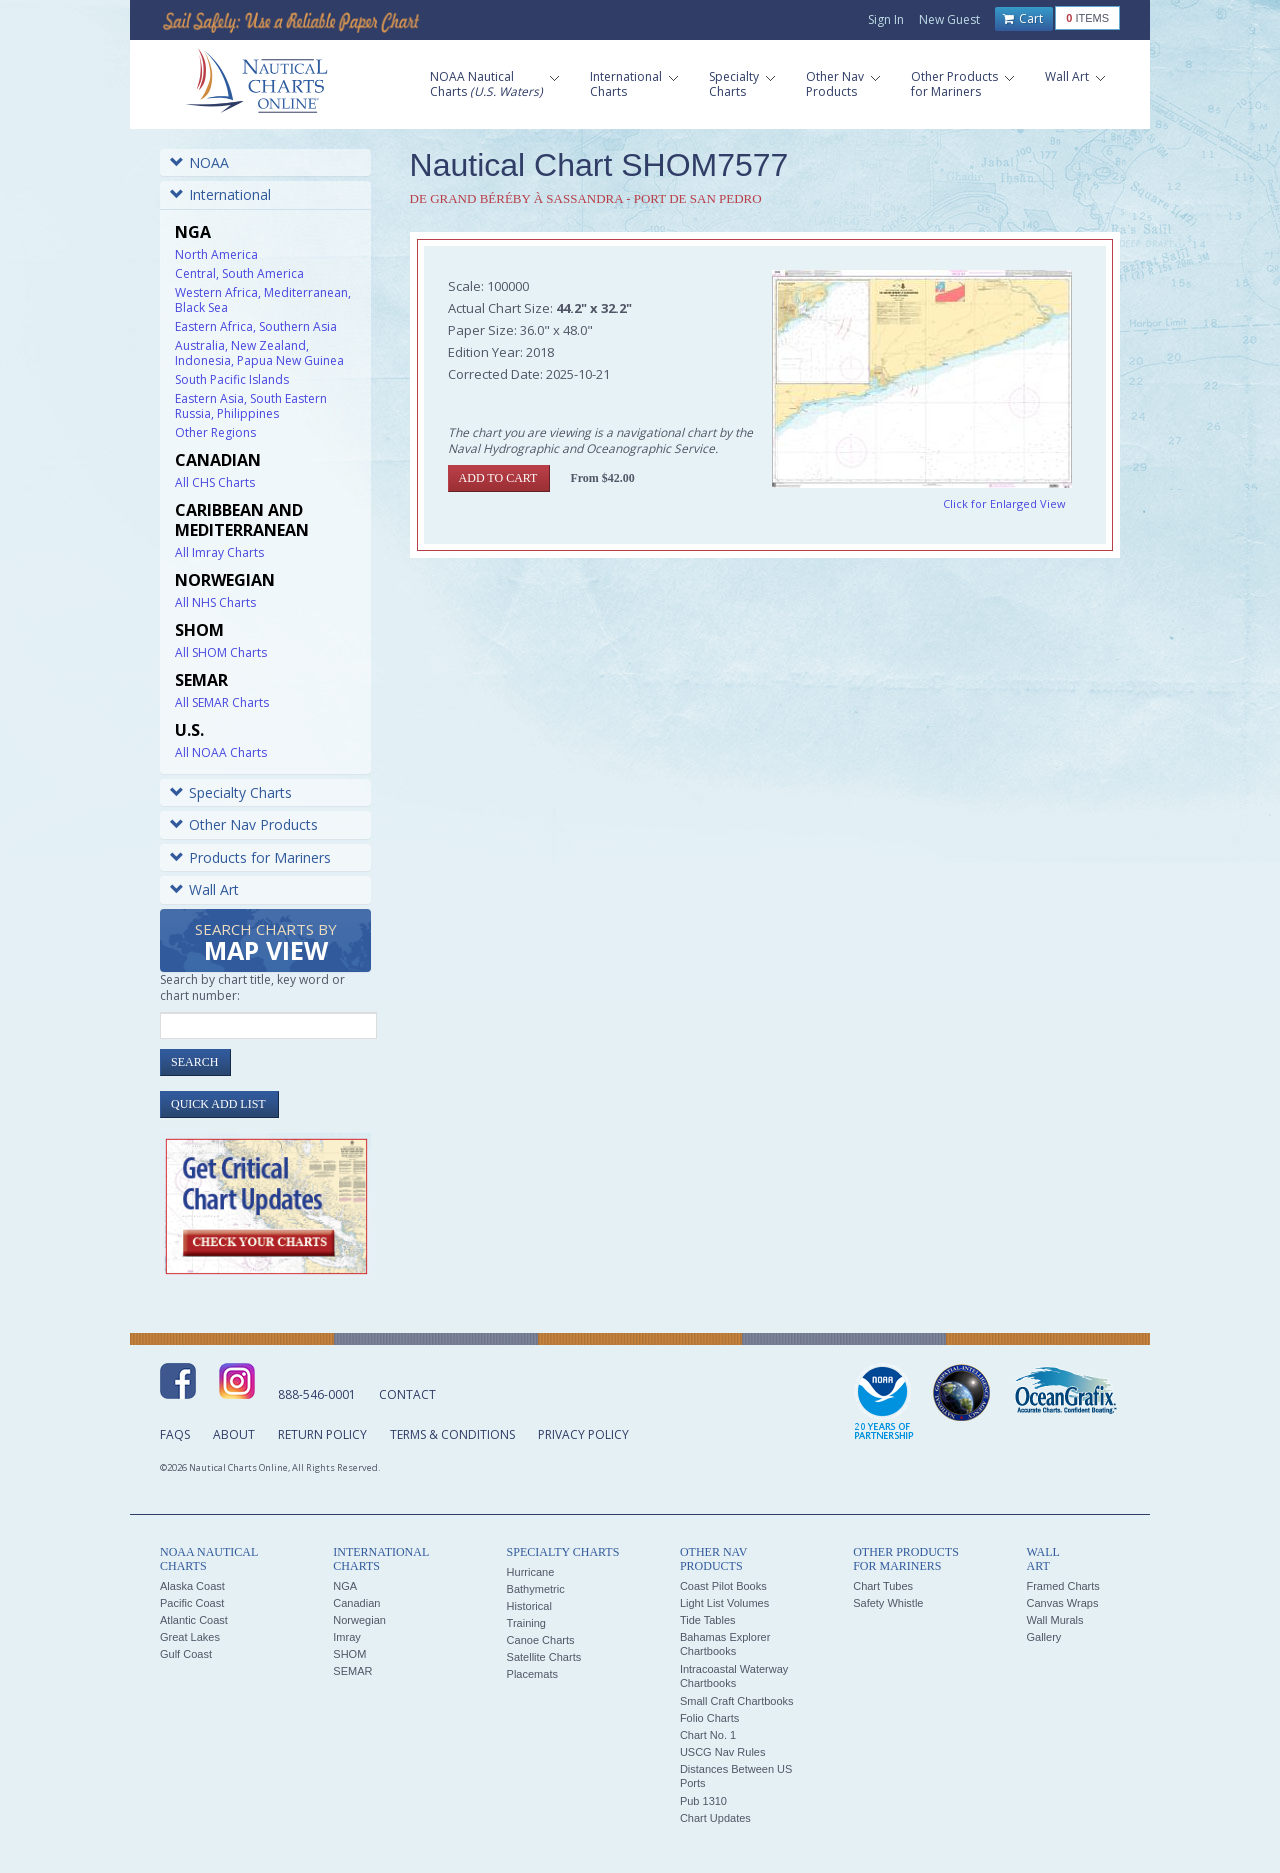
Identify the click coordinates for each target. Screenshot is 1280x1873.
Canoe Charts (541, 1640)
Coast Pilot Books (723, 1586)
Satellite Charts (544, 1657)
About (234, 1434)
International (220, 194)
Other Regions (215, 432)
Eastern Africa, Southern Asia (256, 326)
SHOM (349, 1654)
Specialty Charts (231, 792)
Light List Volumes (724, 1603)
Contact (407, 1394)
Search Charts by (266, 943)
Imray (347, 1637)
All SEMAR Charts (222, 702)
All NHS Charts (215, 602)
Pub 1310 (703, 1801)
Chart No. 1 (708, 1735)
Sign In (886, 19)
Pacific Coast (192, 1603)
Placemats (532, 1674)
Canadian (356, 1603)
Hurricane (531, 1572)
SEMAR (352, 1671)
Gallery (1043, 1637)
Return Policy (322, 1434)
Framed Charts (1062, 1586)
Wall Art (204, 889)
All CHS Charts (215, 482)
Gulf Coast (186, 1654)
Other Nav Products (244, 824)
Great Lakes (190, 1637)
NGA (345, 1586)
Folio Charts (709, 1718)
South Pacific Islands (232, 379)
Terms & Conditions (452, 1434)
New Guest (949, 19)
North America (216, 254)
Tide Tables (708, 1620)
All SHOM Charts (221, 652)
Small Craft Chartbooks (737, 1701)
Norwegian (359, 1620)
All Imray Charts (219, 552)
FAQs (175, 1434)
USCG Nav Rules (723, 1752)
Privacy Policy (583, 1434)
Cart (1023, 19)
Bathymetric (536, 1589)
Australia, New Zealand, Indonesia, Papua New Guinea (259, 353)
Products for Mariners (250, 857)
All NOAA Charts (221, 752)
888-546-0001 (317, 1394)
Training (526, 1623)
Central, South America (239, 273)
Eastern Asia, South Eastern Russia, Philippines (251, 406)
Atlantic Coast (194, 1620)
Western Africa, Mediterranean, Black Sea (263, 300)
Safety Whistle (888, 1603)
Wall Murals (1054, 1620)
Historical (529, 1606)
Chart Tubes (883, 1586)
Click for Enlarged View (1004, 503)
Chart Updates (715, 1818)
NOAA (199, 162)
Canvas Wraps (1062, 1603)
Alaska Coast (192, 1586)
